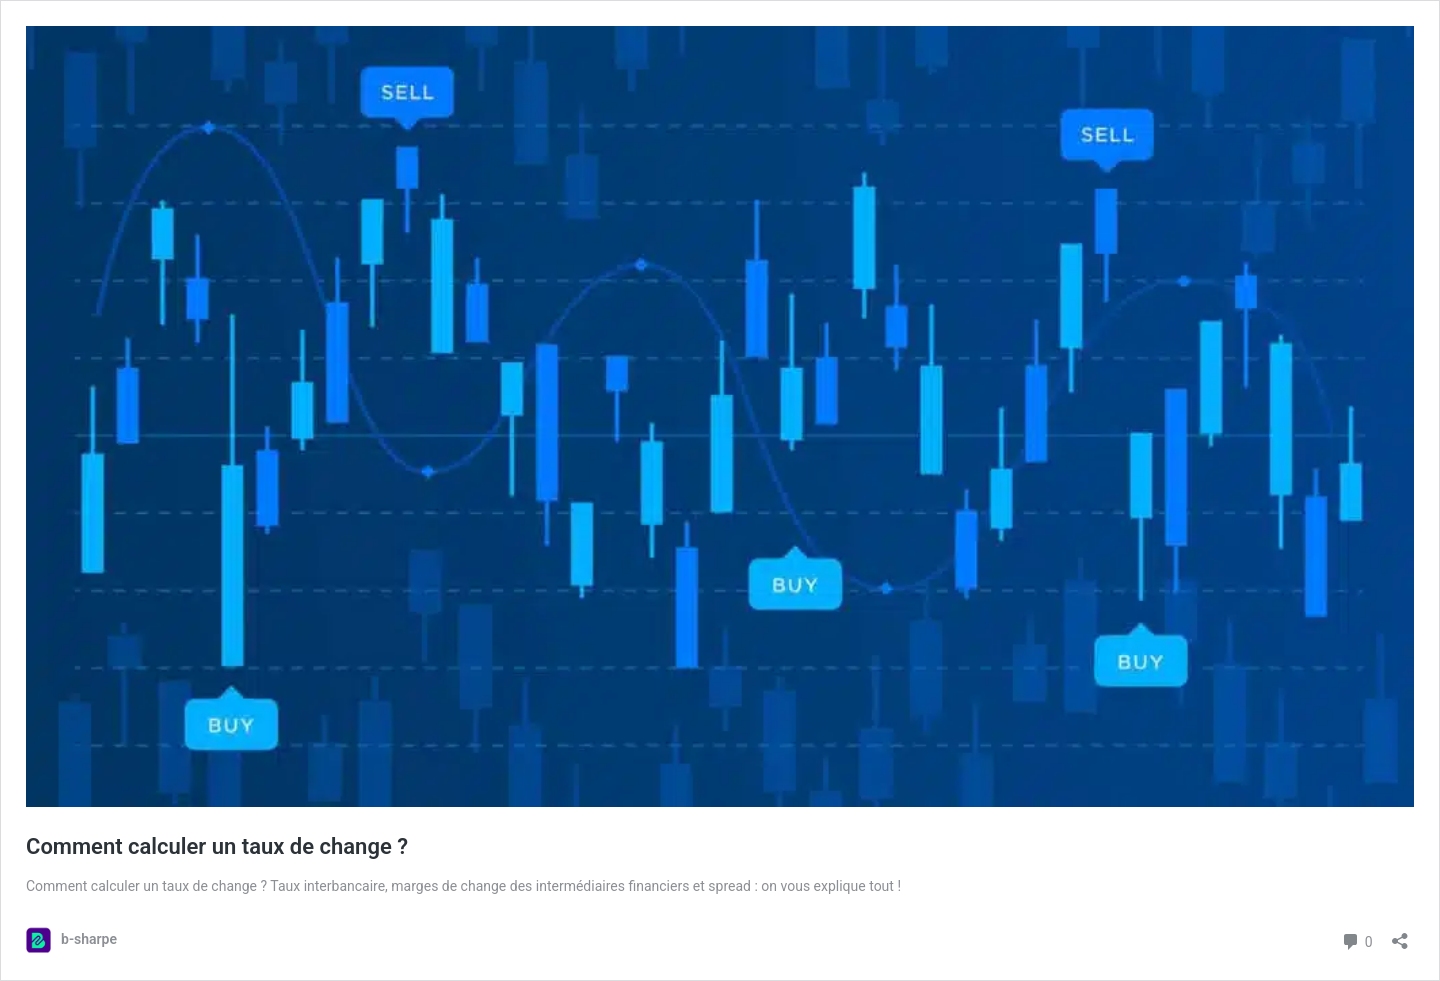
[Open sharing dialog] (1400, 934)
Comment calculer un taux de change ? (217, 846)
